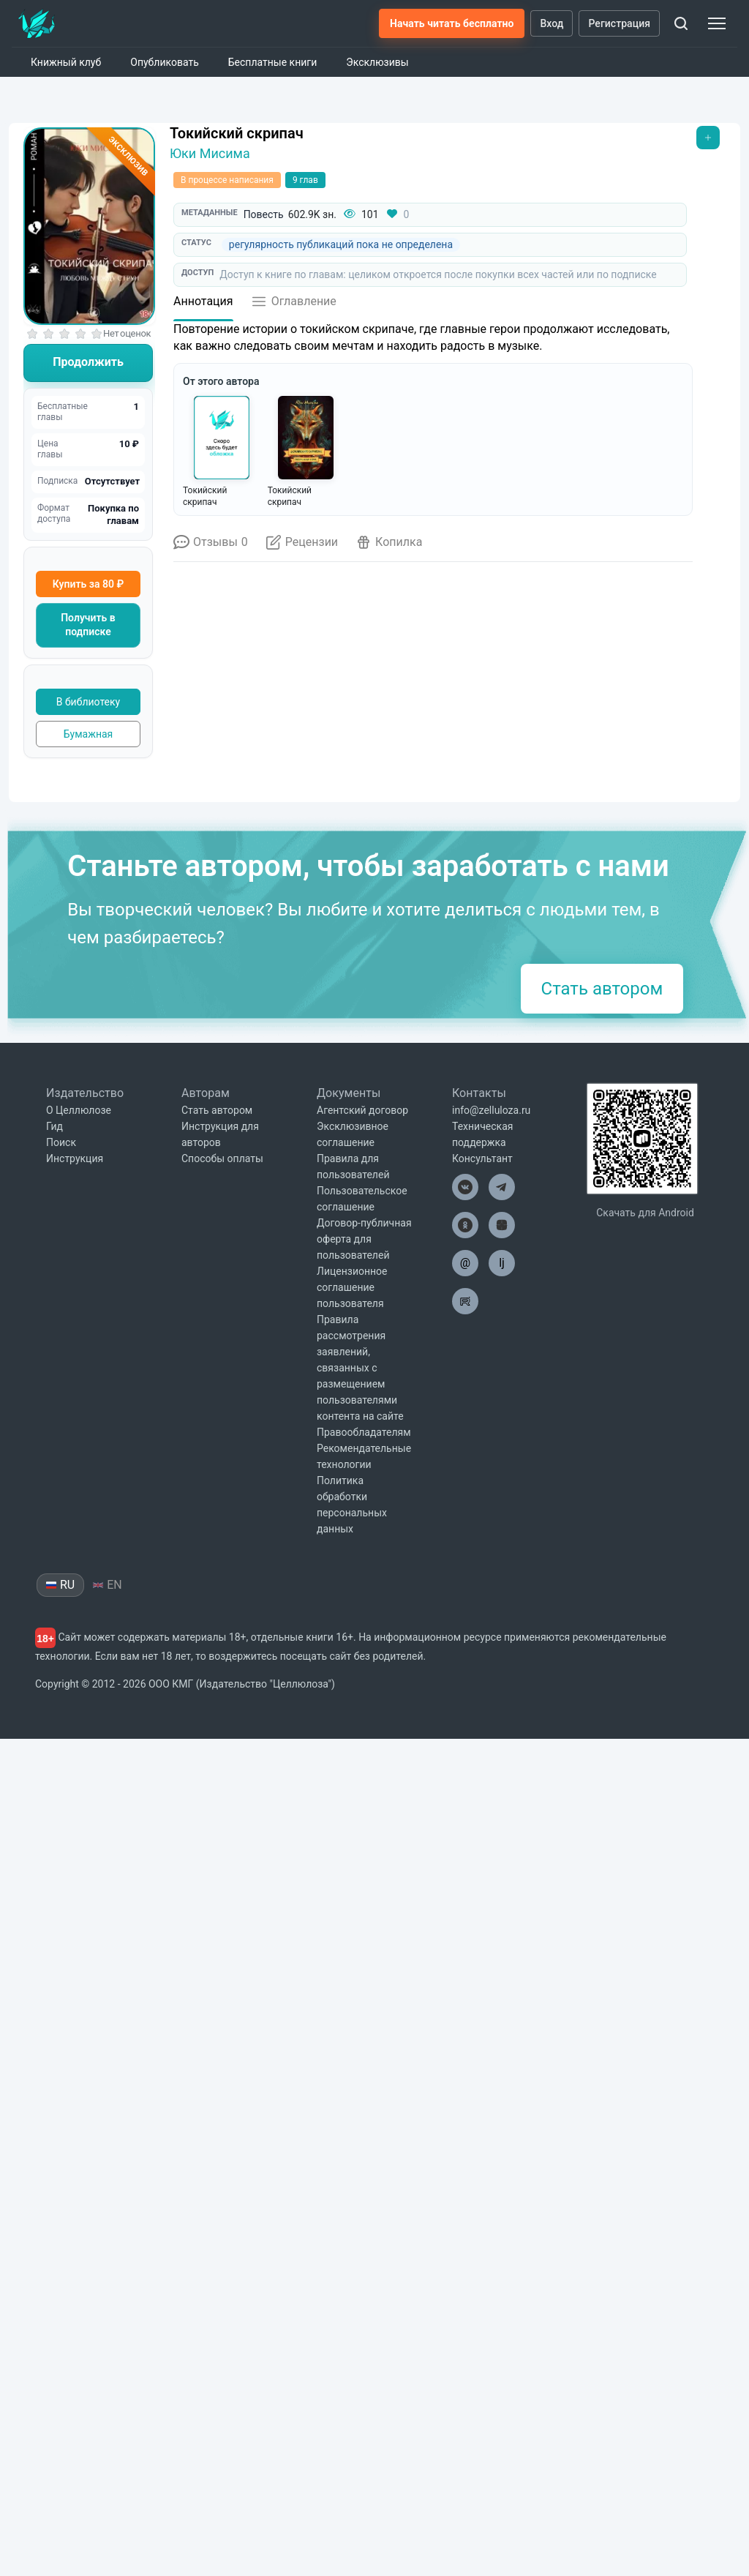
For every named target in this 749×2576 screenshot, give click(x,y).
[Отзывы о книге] (210, 546)
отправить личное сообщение (488, 1444)
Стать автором (602, 1826)
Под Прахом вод (231, 1274)
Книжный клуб (66, 62)
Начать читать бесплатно (452, 23)
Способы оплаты (222, 1996)
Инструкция (74, 1996)
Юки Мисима (210, 153)
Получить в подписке (88, 625)
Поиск (61, 1979)
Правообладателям (364, 2269)
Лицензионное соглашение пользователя (352, 2124)
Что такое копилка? (501, 674)
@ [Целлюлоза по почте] (465, 2100)
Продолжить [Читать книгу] (88, 362)
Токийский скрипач (237, 133)
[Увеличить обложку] (89, 226)
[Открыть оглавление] (293, 306)
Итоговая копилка (229, 900)
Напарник (566, 1274)
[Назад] (173, 1222)
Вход (551, 23)
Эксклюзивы (377, 62)
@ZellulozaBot (362, 1599)
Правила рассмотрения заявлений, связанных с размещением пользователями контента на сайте (360, 2205)
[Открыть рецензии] (302, 546)
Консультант (482, 1996)
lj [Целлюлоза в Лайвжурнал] (502, 2100)
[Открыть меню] (708, 137)
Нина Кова (232, 1291)
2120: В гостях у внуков (342, 1280)
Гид (54, 1963)
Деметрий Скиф (454, 1304)
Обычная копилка (228, 814)
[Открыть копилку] (388, 546)
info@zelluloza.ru (491, 1947)
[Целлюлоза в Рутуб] (465, 2138)
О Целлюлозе (78, 1947)
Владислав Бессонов (565, 1291)
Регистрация (619, 23)
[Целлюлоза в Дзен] (502, 2062)
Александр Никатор (343, 1304)
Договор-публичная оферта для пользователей (364, 2076)
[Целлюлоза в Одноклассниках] (465, 2062)
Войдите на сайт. (466, 977)
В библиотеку (88, 702)
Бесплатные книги (272, 62)
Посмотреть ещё (228, 1342)
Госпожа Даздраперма (454, 1280)
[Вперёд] (692, 1222)
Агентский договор (362, 1947)
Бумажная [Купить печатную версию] (88, 734)
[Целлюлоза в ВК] (465, 2024)
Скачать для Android (645, 2050)
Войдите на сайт (335, 1017)
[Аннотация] (203, 306)
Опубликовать (164, 62)
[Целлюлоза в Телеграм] (502, 2024)
